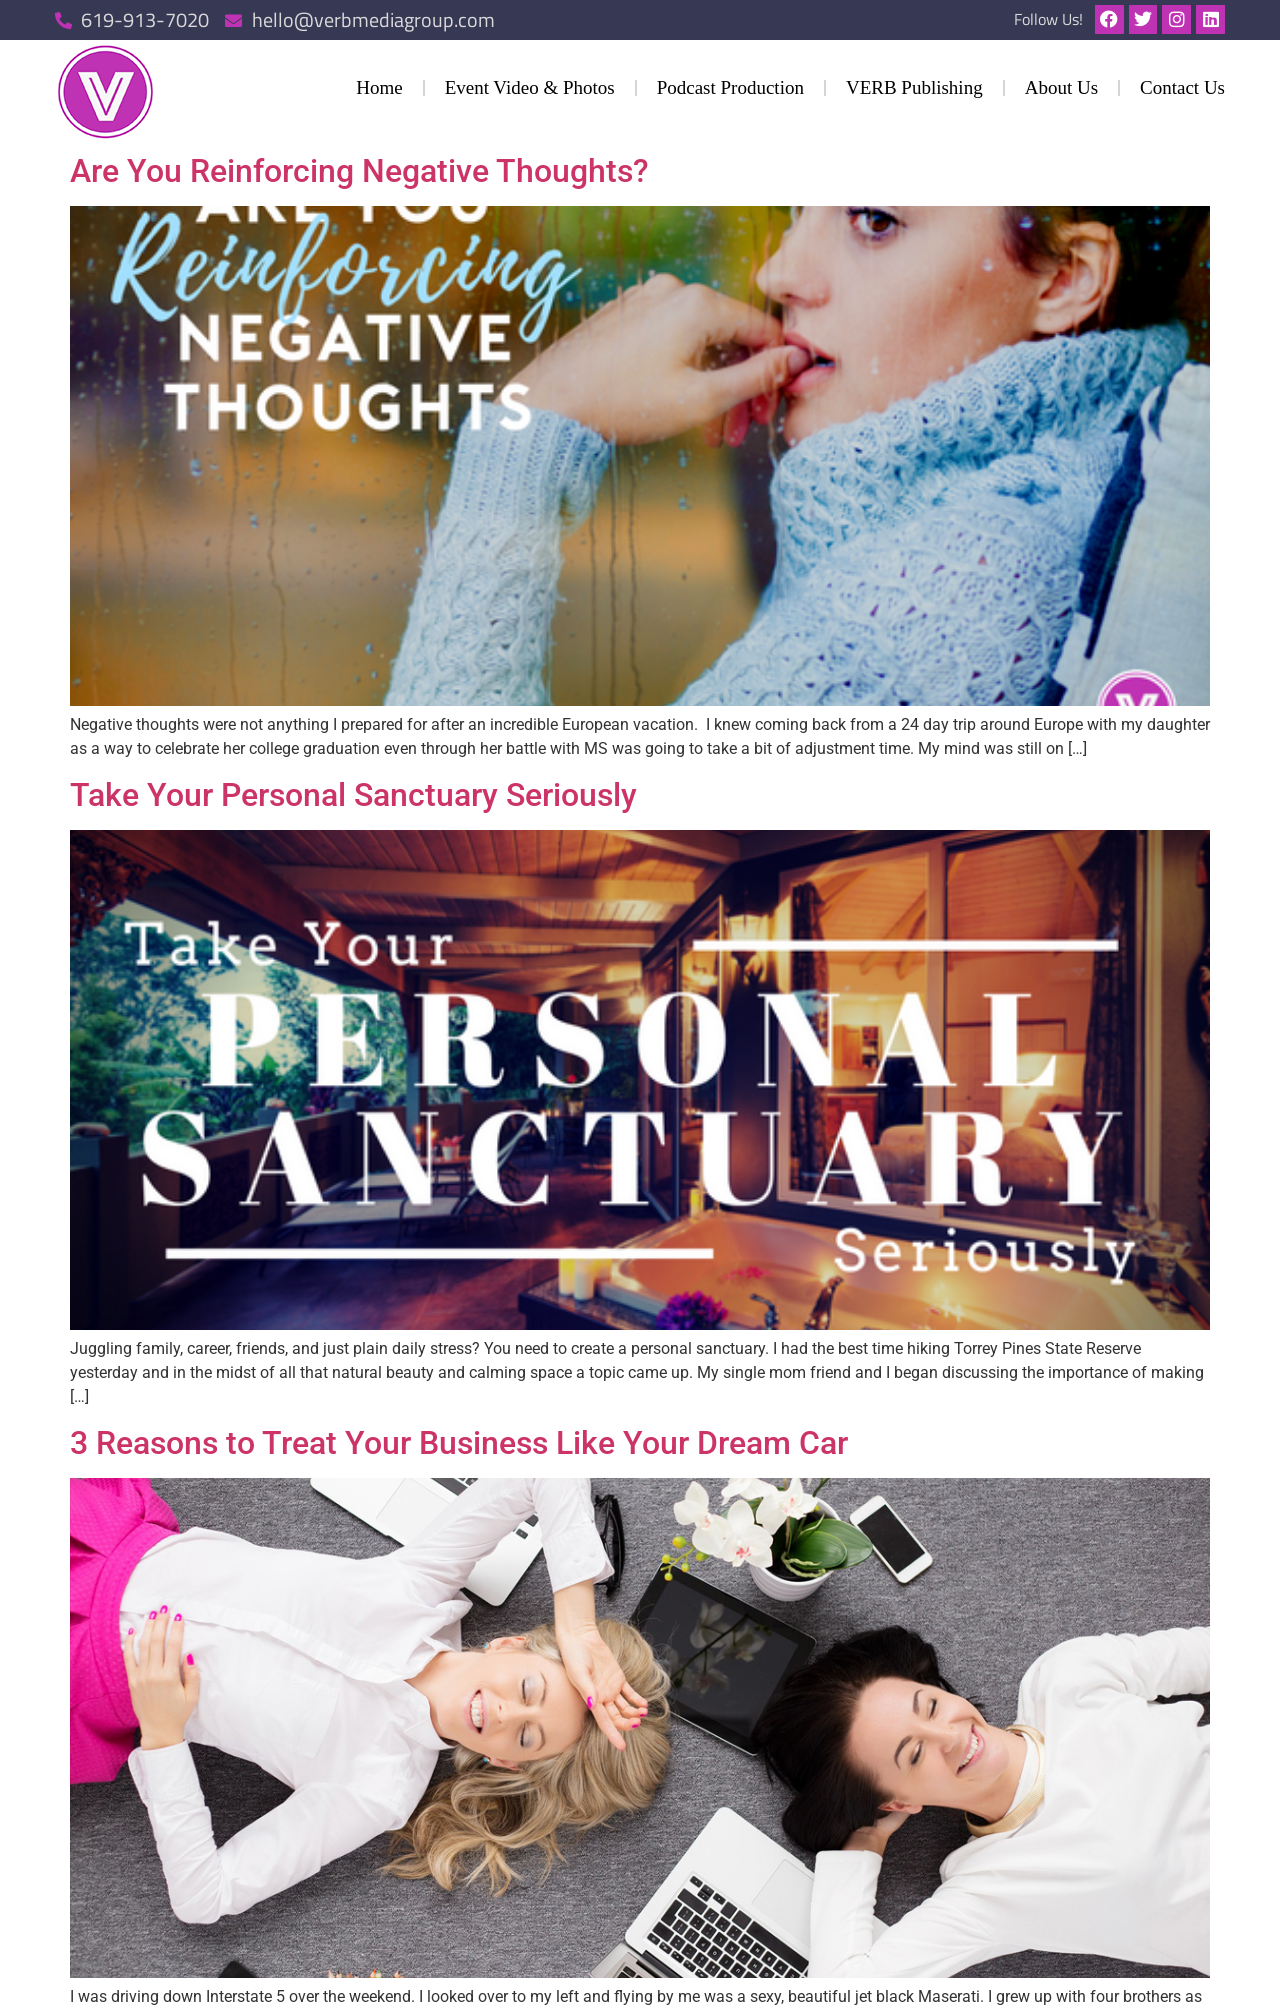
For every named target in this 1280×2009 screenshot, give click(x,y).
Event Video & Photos (530, 87)
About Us (1061, 87)
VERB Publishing (914, 87)
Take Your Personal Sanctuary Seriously (353, 795)
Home (379, 87)
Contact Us (1182, 87)
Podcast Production (730, 87)
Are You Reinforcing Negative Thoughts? (359, 171)
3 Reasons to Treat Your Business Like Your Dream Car (459, 1443)
